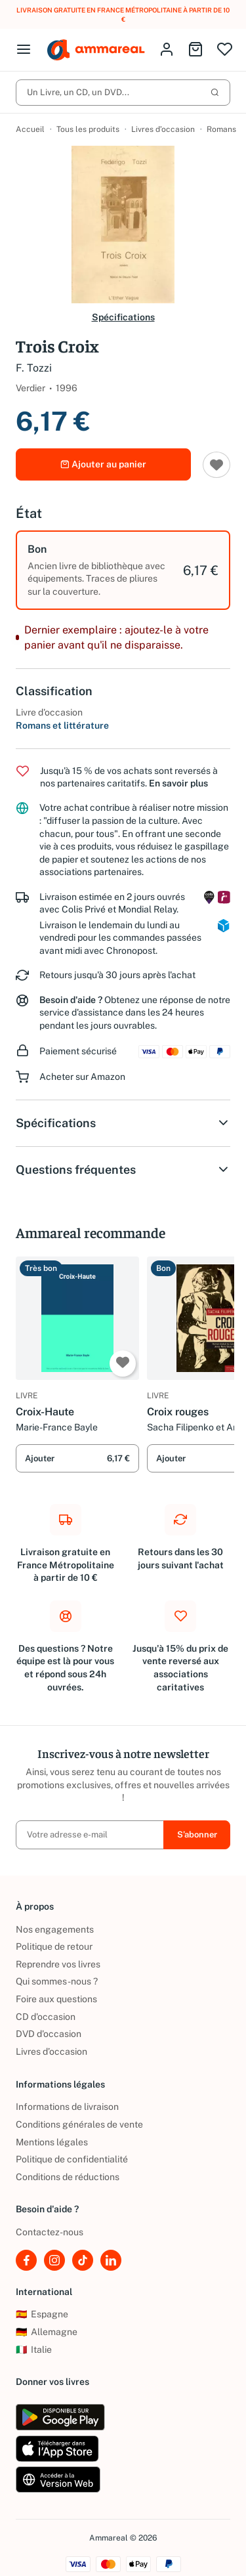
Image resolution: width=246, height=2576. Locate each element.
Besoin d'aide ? (70, 1000)
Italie (34, 2349)
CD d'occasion (45, 2016)
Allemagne (46, 2332)
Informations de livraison (67, 2106)
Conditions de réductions (67, 2177)
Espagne (42, 2314)
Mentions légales (52, 2142)
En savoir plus (178, 783)
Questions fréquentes (123, 1170)
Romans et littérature (62, 725)
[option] (123, 570)
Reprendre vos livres (58, 1964)
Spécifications (123, 317)
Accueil (30, 129)
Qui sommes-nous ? (57, 1981)
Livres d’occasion (163, 129)
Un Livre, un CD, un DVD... (123, 92)
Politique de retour (54, 1946)
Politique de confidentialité (72, 2159)
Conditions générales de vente (79, 2124)
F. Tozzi (34, 368)
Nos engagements (55, 1929)
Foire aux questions (56, 1999)
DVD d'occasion (48, 2034)
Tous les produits (87, 129)
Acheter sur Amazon (82, 1076)
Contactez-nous (49, 2232)
